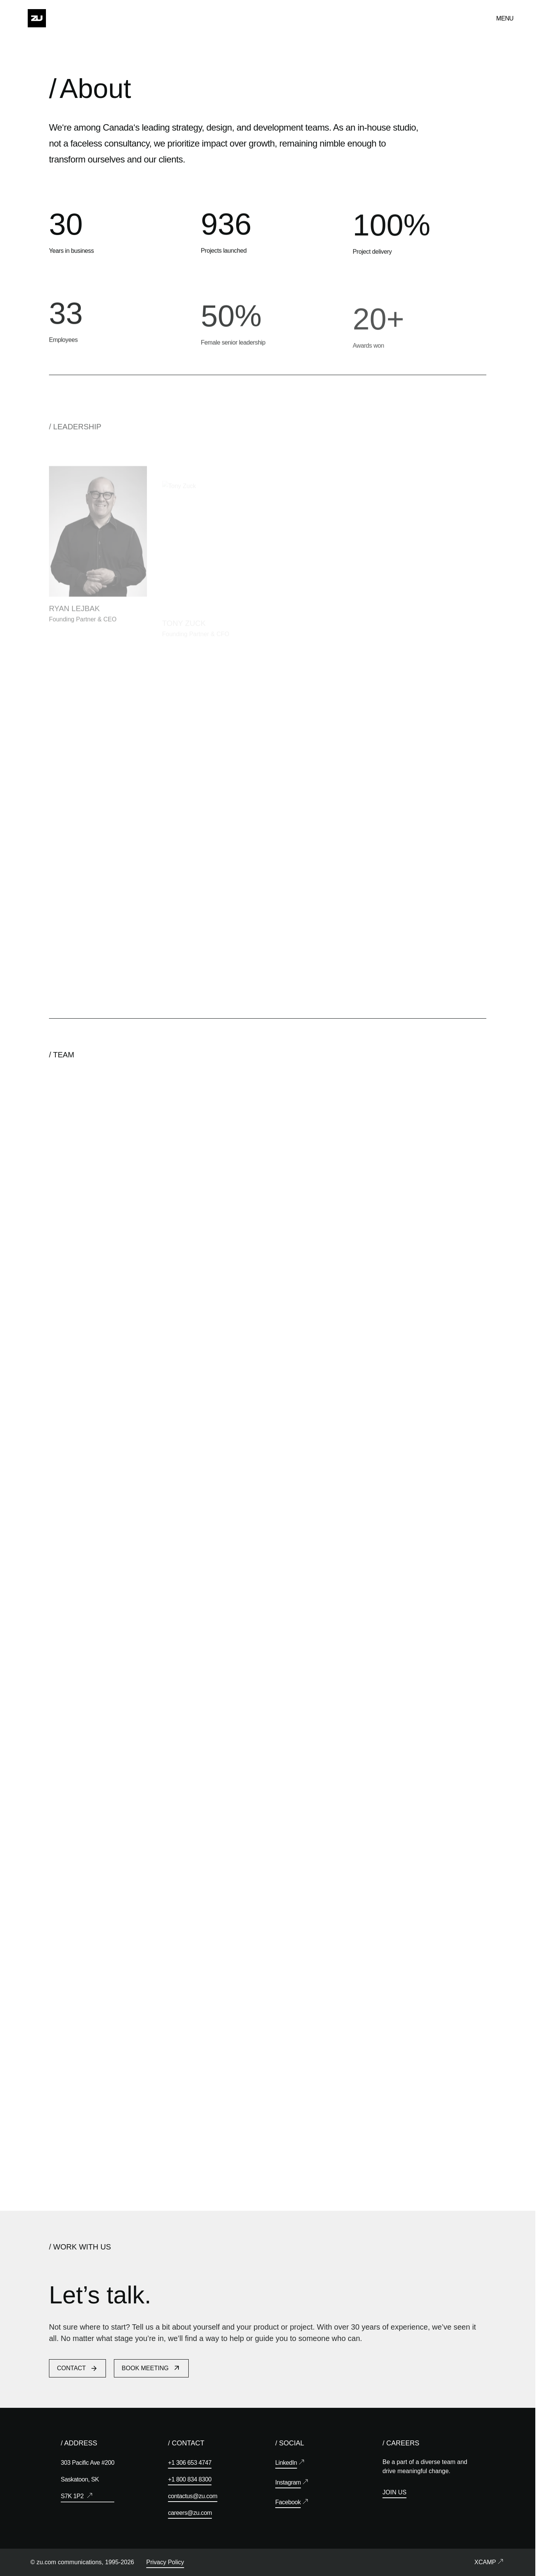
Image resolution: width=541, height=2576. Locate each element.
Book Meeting (151, 2370)
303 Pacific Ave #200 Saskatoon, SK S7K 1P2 (87, 2479)
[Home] (37, 18)
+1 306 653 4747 (190, 2462)
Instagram (288, 2482)
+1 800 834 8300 (190, 2479)
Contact (77, 2370)
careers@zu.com (190, 2513)
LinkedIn (286, 2462)
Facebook (288, 2502)
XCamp (485, 2562)
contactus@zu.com (193, 2496)
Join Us (395, 2492)
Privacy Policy (165, 2562)
